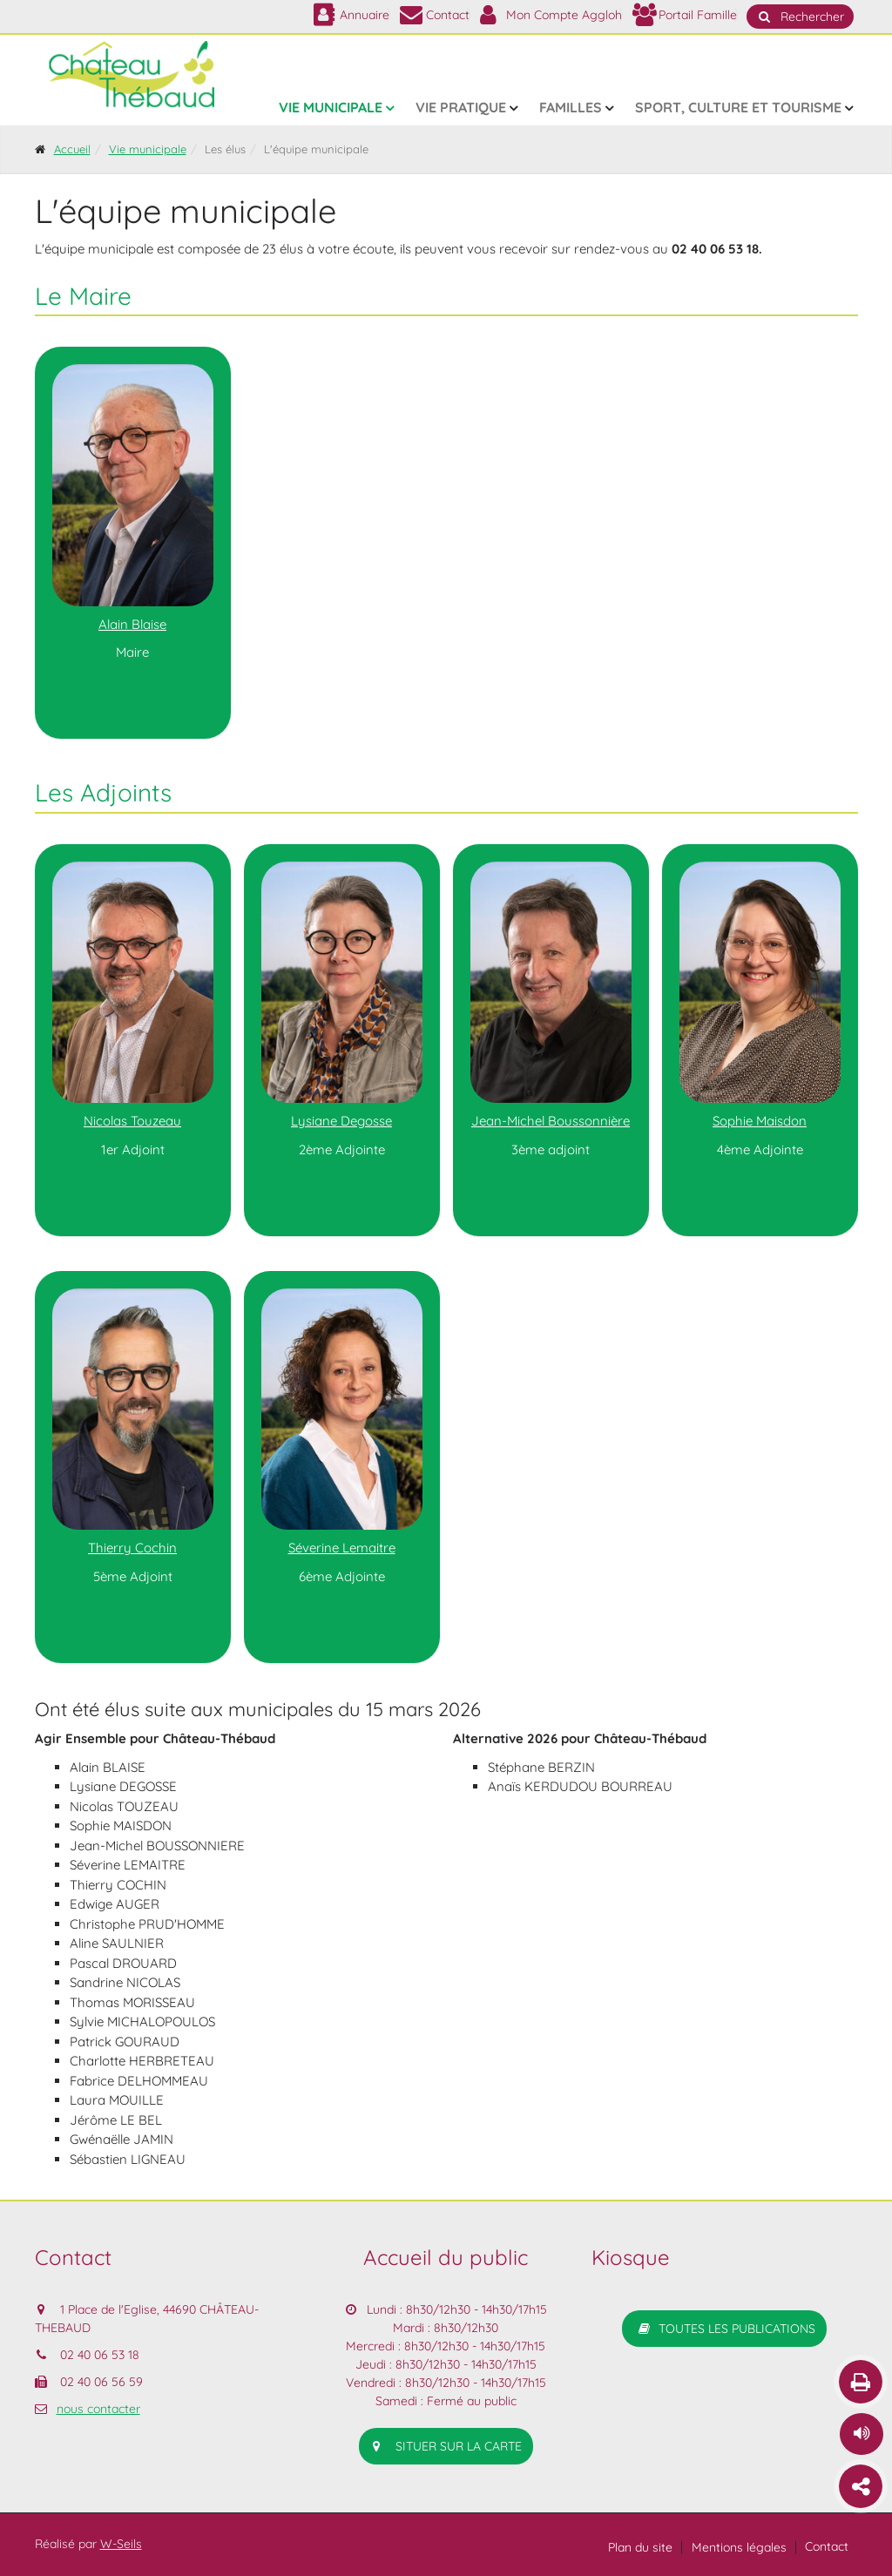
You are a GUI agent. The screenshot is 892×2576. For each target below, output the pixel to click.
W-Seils (121, 2544)
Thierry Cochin (132, 1547)
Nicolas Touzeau (132, 1120)
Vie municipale (330, 107)
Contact (826, 2546)
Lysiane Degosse (341, 1120)
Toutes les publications (724, 2328)
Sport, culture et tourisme (738, 107)
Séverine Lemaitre (341, 1547)
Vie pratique (461, 107)
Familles (570, 107)
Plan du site (640, 2547)
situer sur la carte (446, 2446)
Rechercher (800, 16)
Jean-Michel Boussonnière (550, 1120)
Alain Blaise (132, 624)
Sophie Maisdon (760, 1120)
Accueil (72, 149)
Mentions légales (739, 2547)
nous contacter (98, 2409)
